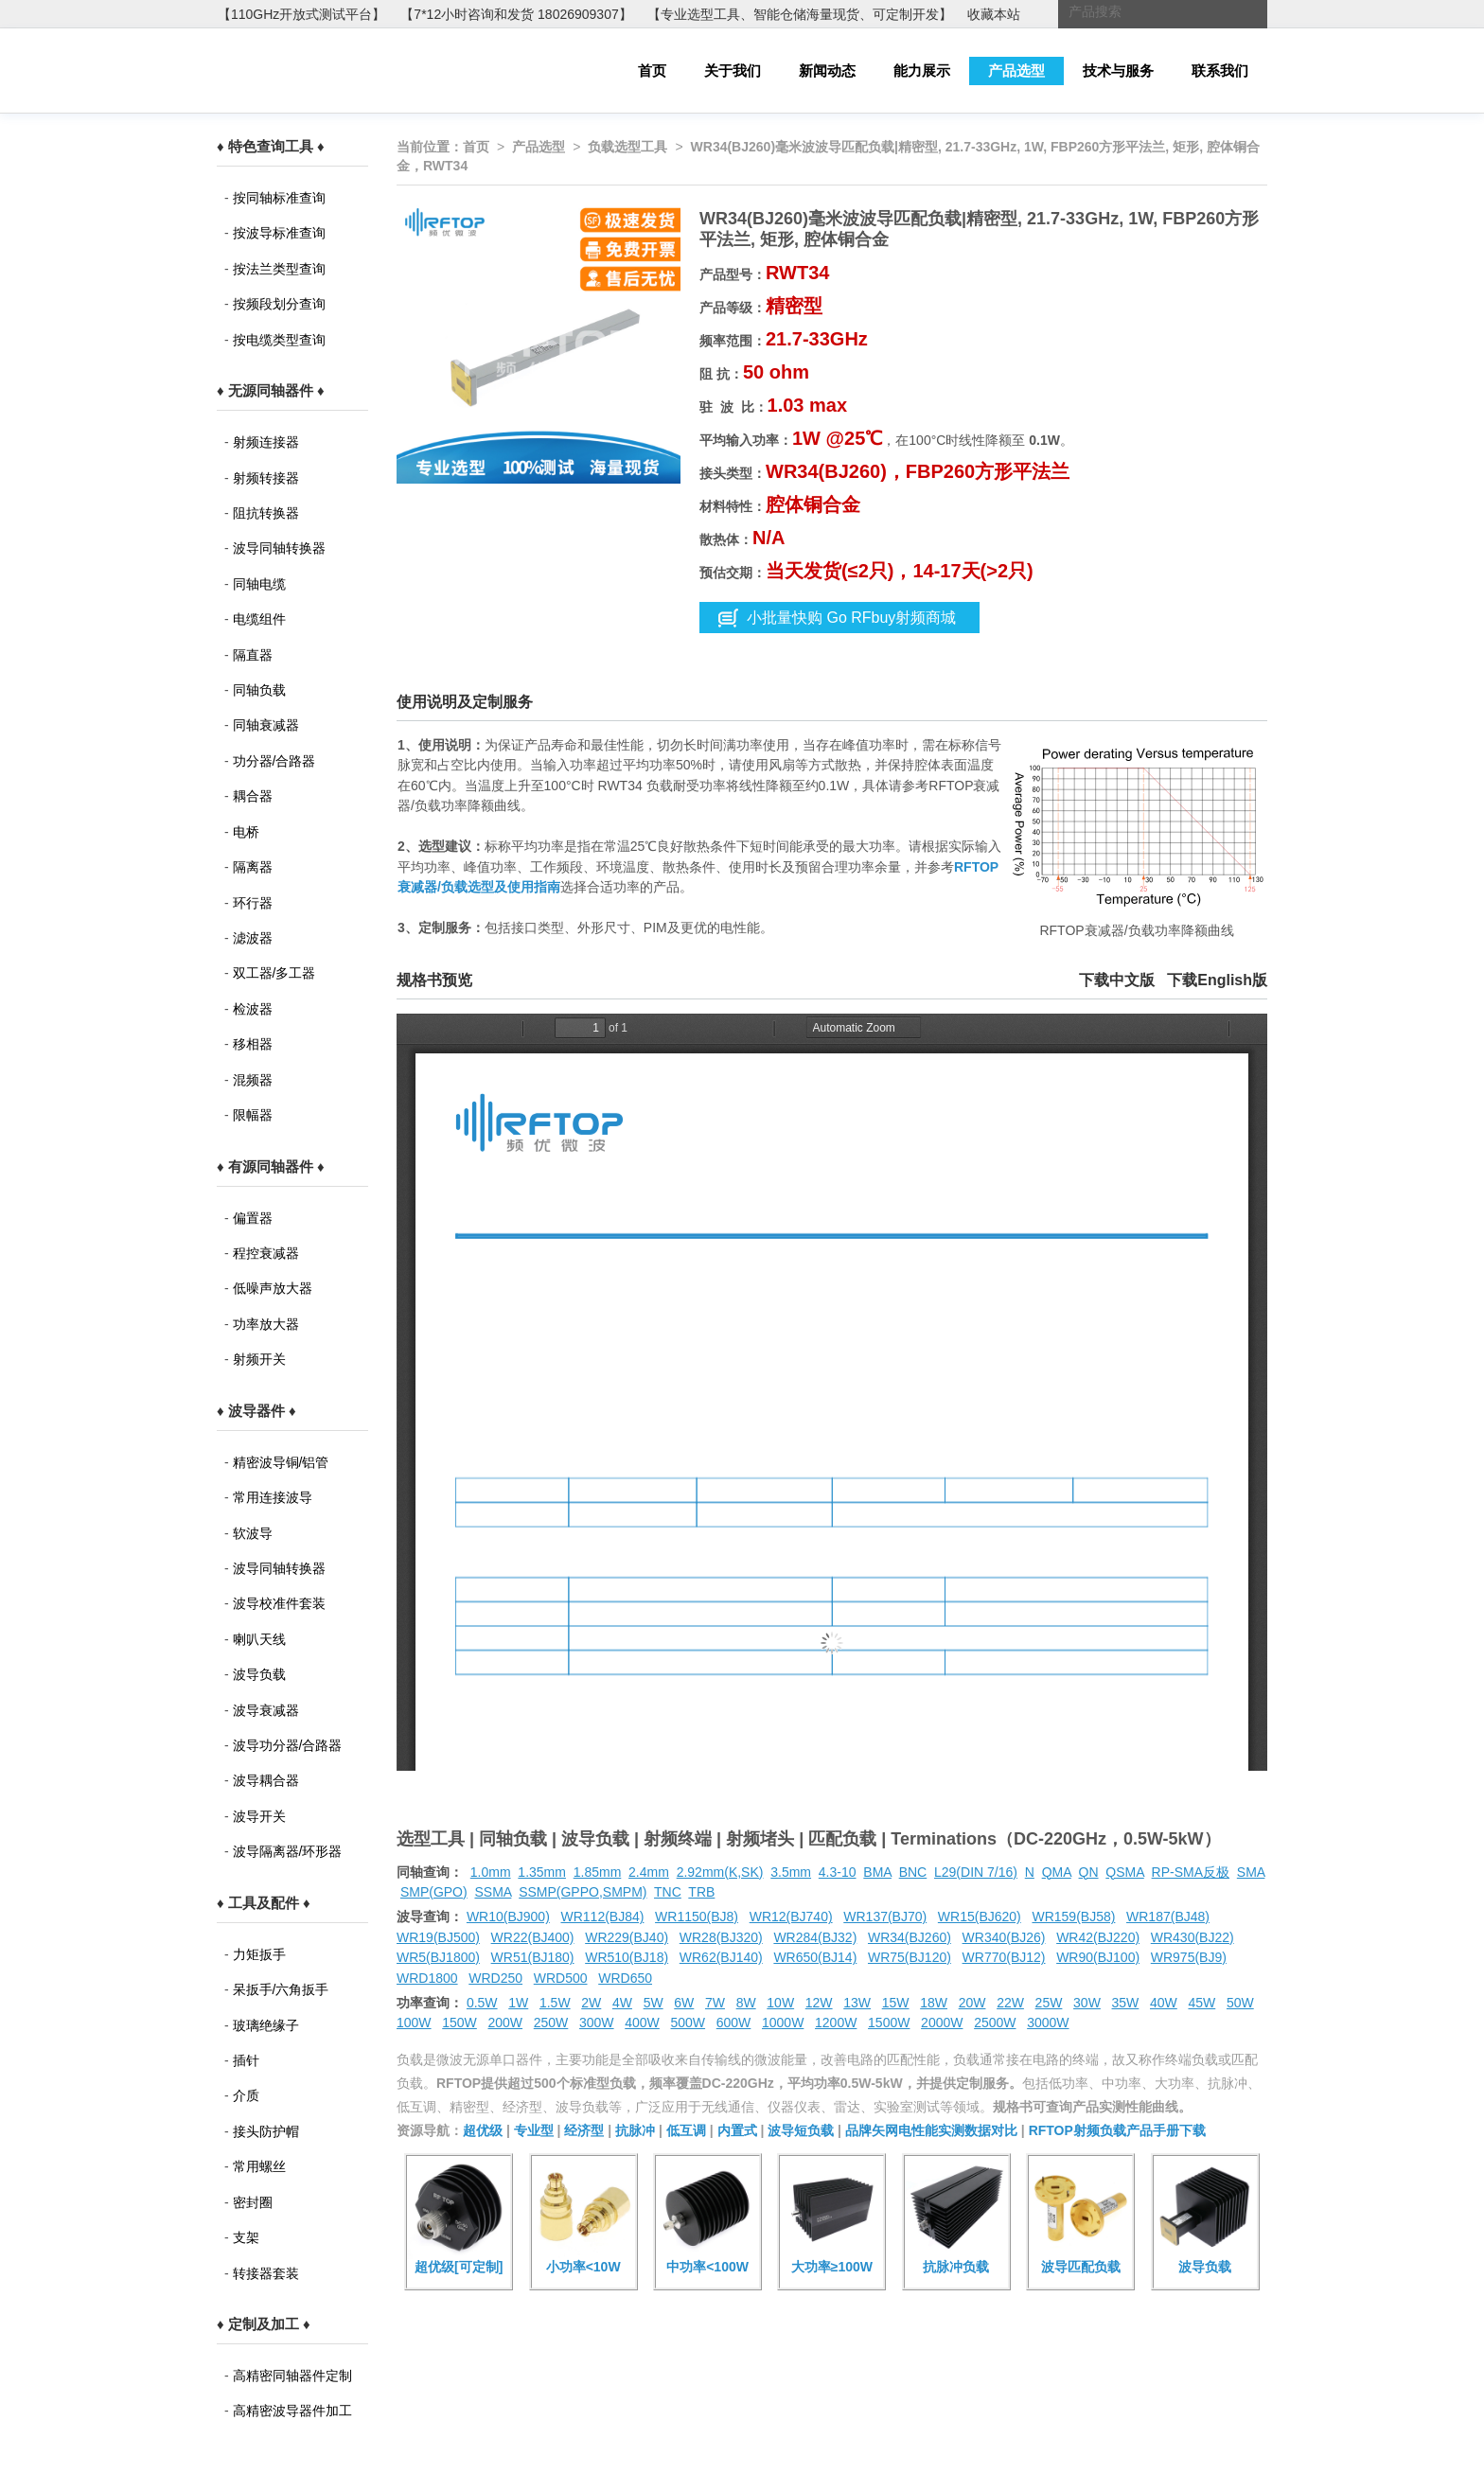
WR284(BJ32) (815, 1937)
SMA (1251, 1872)
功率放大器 (266, 1324)
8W (746, 2002)
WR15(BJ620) (979, 1916)
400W (642, 2022)
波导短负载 (801, 2130)
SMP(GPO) (434, 1891)
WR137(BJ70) (885, 1916)
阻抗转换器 (266, 513)
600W (733, 2022)
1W (518, 2002)
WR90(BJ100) (1098, 1957)
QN (1089, 1872)
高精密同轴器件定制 (292, 2375)
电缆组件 (259, 619)
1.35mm (542, 1872)
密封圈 (253, 2202)
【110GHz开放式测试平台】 (301, 14)
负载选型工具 (627, 146)
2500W (995, 2022)
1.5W (555, 2002)
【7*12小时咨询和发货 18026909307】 (515, 14)
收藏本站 (993, 14)
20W (972, 2002)
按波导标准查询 (279, 232)
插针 (246, 2060)
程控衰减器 (266, 1253)
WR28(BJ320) (721, 1937)
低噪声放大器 (272, 1288)
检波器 (253, 1008)
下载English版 (1217, 980)
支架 (246, 2237)
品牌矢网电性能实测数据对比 (931, 2130)
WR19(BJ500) (438, 1937)
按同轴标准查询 (279, 197)
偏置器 (253, 1218)
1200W (836, 2022)
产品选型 (1016, 70)
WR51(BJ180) (532, 1957)
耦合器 (253, 796)
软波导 (253, 1533)
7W (715, 2002)
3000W (1048, 2022)
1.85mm (598, 1872)
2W (591, 2002)
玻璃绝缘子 (266, 2025)
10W (780, 2002)
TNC (667, 1891)
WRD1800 (427, 1978)
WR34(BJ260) (909, 1937)
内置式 (737, 2130)
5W (653, 2002)
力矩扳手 (259, 1954)
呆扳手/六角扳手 (281, 1989)
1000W (783, 2022)
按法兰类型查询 (279, 268)
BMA (877, 1872)
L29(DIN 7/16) (975, 1872)
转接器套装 (266, 2273)
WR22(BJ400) (532, 1937)
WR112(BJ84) (602, 1916)
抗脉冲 (635, 2130)
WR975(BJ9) (1189, 1957)
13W (857, 2002)
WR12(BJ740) (791, 1916)
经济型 (584, 2130)
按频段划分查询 (279, 303)
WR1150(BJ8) (696, 1916)
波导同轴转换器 (279, 548)
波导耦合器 (266, 1780)
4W (622, 2002)
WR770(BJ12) (1004, 1957)
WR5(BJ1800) (438, 1957)
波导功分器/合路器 (288, 1745)
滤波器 (253, 937)
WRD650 (625, 1978)
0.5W (482, 2002)
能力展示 (921, 70)
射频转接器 (266, 478)
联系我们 (1220, 70)
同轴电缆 (259, 584)
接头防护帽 (266, 2131)
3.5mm (790, 1872)
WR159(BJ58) (1073, 1916)
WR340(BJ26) (1004, 1937)
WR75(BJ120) (909, 1957)
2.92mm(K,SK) (720, 1872)
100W (414, 2022)
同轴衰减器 (266, 725)
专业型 (534, 2130)
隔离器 (253, 866)
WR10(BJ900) (508, 1916)
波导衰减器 (266, 1710)
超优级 (483, 2130)
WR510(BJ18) (626, 1957)
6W (684, 2002)
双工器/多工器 (274, 972)
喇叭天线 (259, 1639)
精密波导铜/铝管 (281, 1462)
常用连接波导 (272, 1497)
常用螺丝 (259, 2166)
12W (819, 2002)
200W (505, 2022)
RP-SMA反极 (1190, 1872)
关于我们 (732, 70)
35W (1126, 2002)
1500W (889, 2022)
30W (1087, 2002)
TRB (701, 1891)
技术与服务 (1118, 70)
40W (1163, 2002)
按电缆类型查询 (279, 339)
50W (1240, 2002)
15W (896, 2002)
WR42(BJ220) (1098, 1937)
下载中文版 (1117, 980)
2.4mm (648, 1872)
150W (459, 2022)
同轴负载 (259, 690)
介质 (246, 2095)
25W (1049, 2002)
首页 (652, 70)
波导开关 (259, 1816)
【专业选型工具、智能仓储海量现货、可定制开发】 (799, 14)
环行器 (253, 902)
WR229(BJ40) (626, 1937)
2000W (942, 2022)
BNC (913, 1872)
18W (933, 2002)
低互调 (686, 2130)
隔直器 (253, 654)
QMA (1056, 1872)
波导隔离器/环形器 (288, 1851)
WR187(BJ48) (1168, 1916)
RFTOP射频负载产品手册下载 (1117, 2130)
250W (551, 2022)
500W (688, 2022)
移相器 (253, 1043)
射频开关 (259, 1359)
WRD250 (495, 1978)
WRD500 (561, 1978)
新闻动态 (827, 70)
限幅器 (253, 1114)
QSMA (1124, 1872)
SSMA (492, 1891)
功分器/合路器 (274, 760)
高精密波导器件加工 (292, 2410)
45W (1201, 2002)
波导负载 (259, 1674)
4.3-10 (838, 1872)
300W (596, 2022)
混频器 (253, 1079)
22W (1010, 2002)
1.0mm (490, 1872)
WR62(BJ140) (721, 1957)
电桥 (246, 831)
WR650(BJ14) (815, 1957)
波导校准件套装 (279, 1603)
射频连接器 (266, 442)
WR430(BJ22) (1192, 1937)
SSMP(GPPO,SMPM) (582, 1891)
